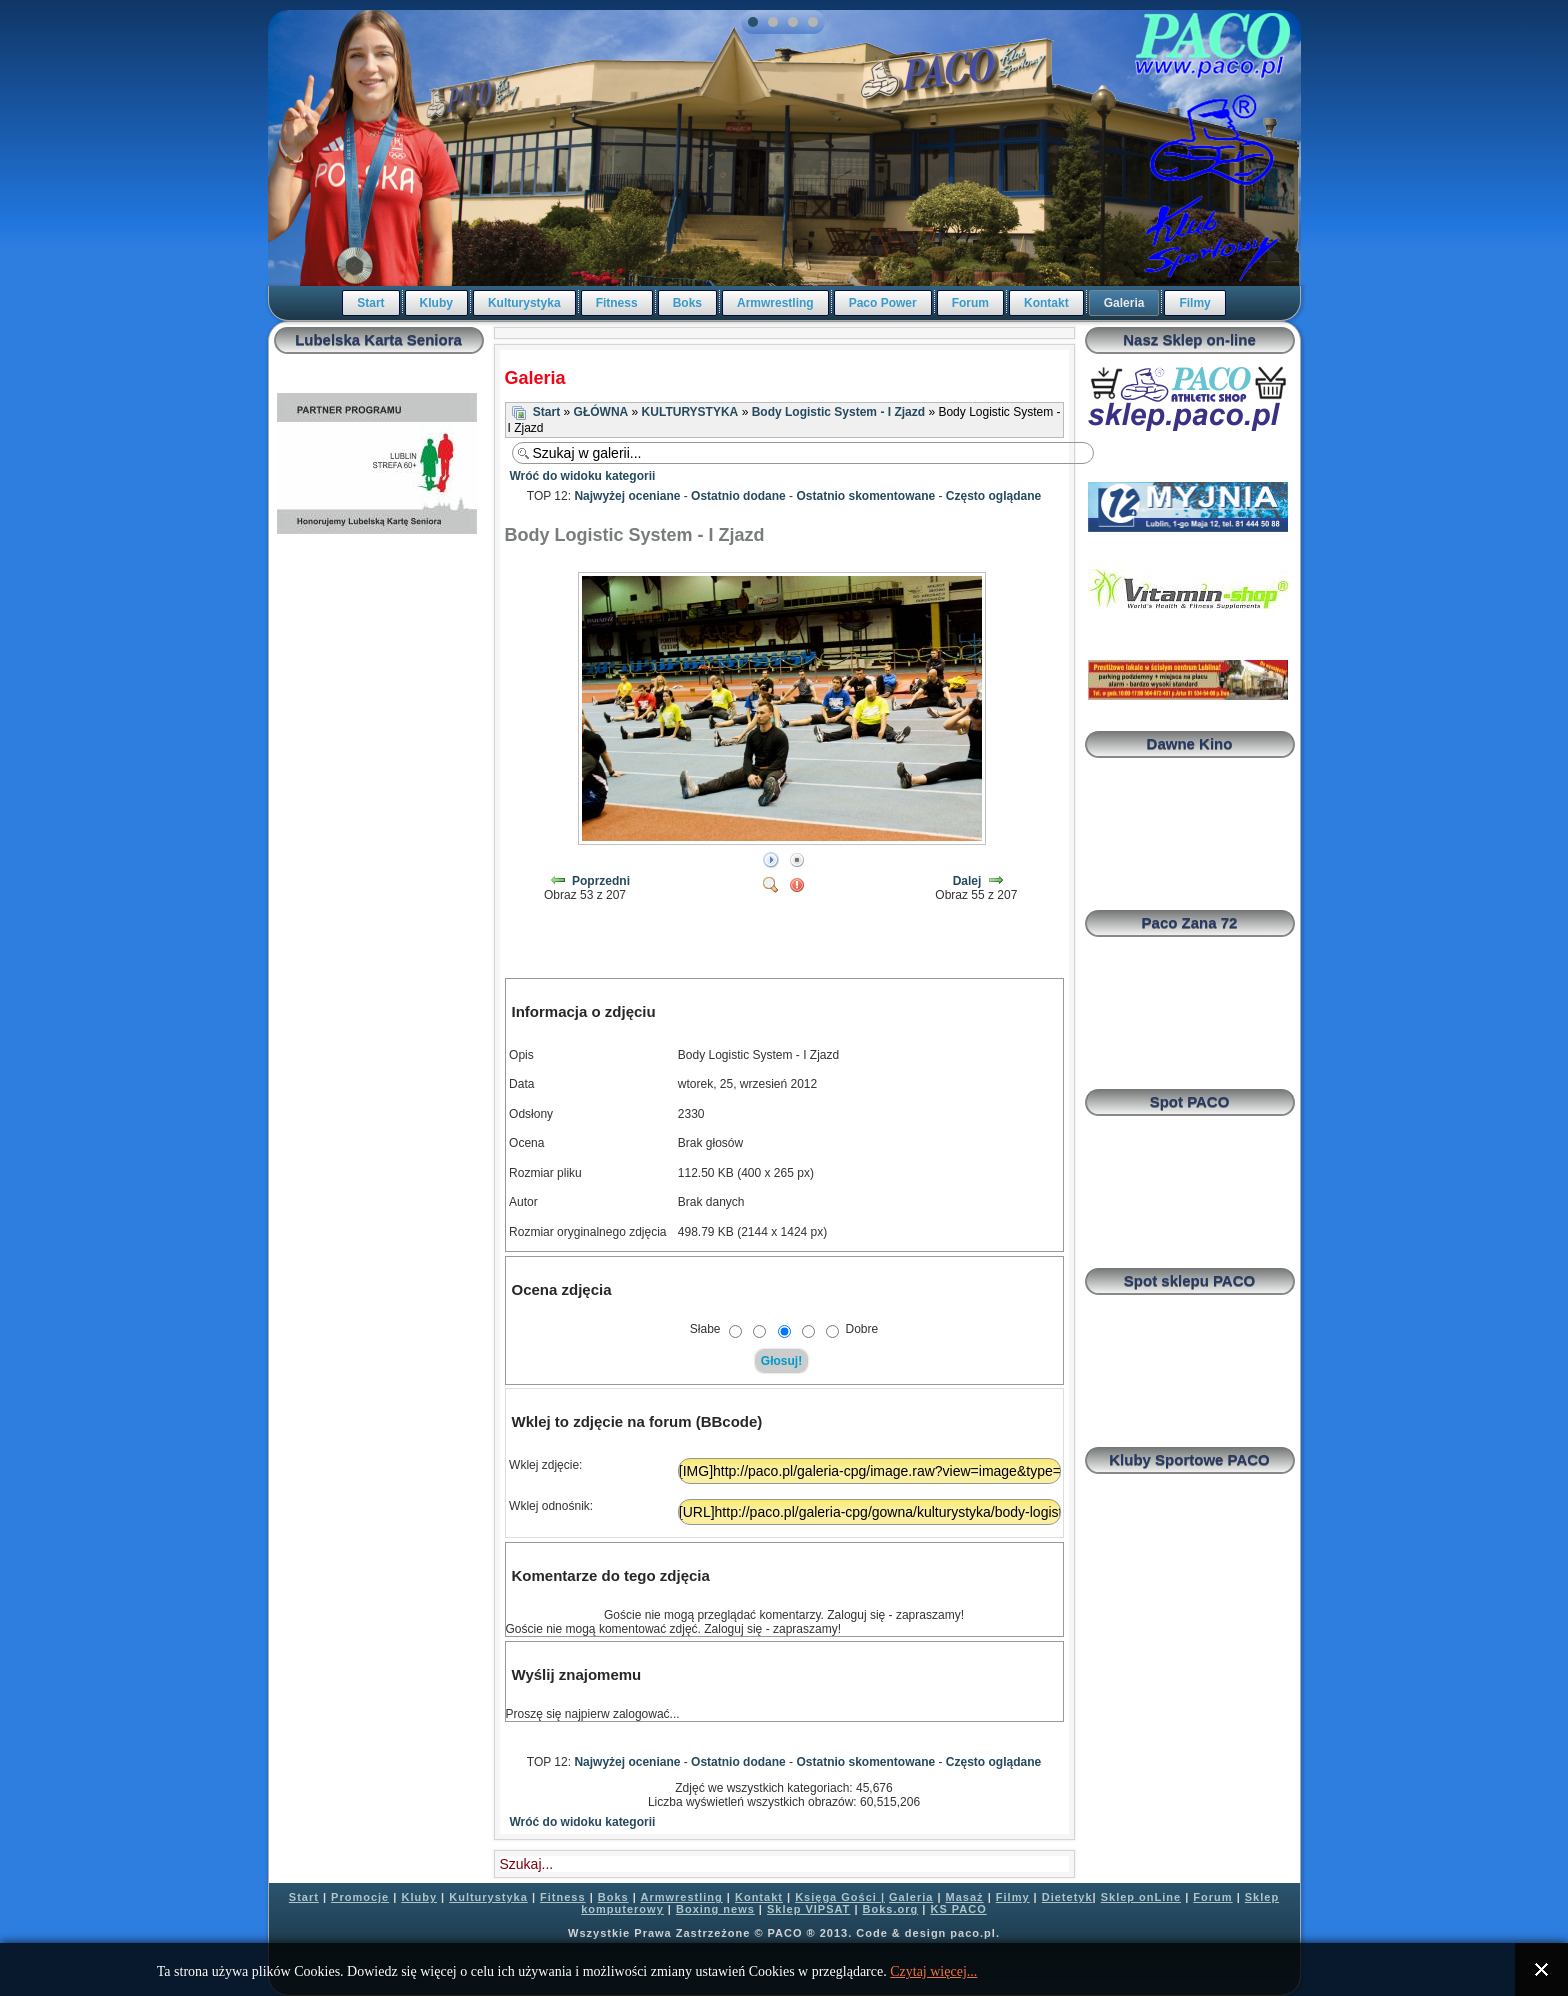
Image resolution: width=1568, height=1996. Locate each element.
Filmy (1194, 303)
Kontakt (1046, 303)
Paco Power (883, 303)
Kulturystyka (524, 303)
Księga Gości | (840, 1897)
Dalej (967, 881)
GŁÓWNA (601, 412)
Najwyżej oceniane (627, 496)
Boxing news (715, 1909)
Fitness (617, 303)
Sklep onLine (1141, 1897)
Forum (970, 303)
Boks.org (891, 1909)
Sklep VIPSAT (808, 1909)
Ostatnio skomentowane (865, 496)
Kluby (436, 303)
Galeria (1124, 303)
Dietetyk (1067, 1897)
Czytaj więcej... (933, 1971)
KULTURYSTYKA (690, 412)
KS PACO (958, 1909)
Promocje (360, 1897)
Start (370, 303)
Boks (687, 303)
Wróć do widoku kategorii (583, 476)
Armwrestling (775, 303)
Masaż (965, 1897)
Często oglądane (993, 496)
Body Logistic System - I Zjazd (838, 412)
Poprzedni (601, 881)
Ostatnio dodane (738, 496)
